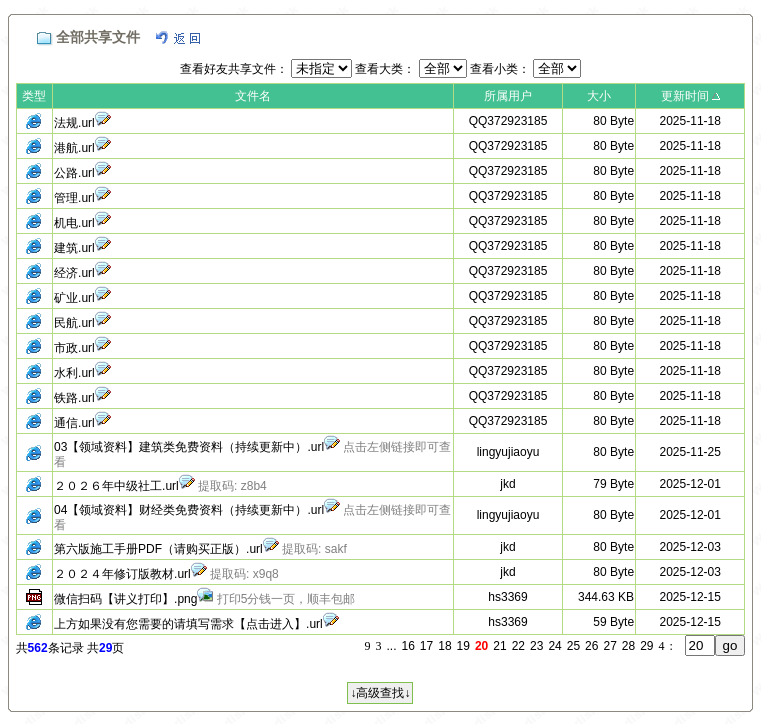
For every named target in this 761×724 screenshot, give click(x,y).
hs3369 (507, 597)
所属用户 (508, 96)
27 (609, 646)
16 (408, 646)
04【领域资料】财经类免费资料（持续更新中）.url (189, 510)
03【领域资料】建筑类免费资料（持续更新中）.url (189, 447)
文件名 (253, 96)
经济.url (74, 273)
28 (628, 646)
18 (444, 646)
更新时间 (685, 96)
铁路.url (74, 398)
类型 (34, 96)
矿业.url (74, 298)
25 (573, 646)
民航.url (74, 323)
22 (518, 646)
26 (591, 646)
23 (536, 646)
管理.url (74, 198)
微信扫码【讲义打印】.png (125, 599)
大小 (599, 96)
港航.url (74, 148)
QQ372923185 (508, 121)
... (391, 646)
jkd (507, 484)
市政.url (74, 348)
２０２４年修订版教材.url (122, 574)
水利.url (74, 373)
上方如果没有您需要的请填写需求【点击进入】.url (188, 624)
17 (426, 646)
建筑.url (74, 248)
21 (499, 646)
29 (646, 646)
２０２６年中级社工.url (116, 486)
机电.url (74, 223)
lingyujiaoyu (508, 452)
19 (463, 646)
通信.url (74, 423)
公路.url (74, 173)
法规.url (74, 123)
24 (554, 646)
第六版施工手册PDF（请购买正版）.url (158, 549)
